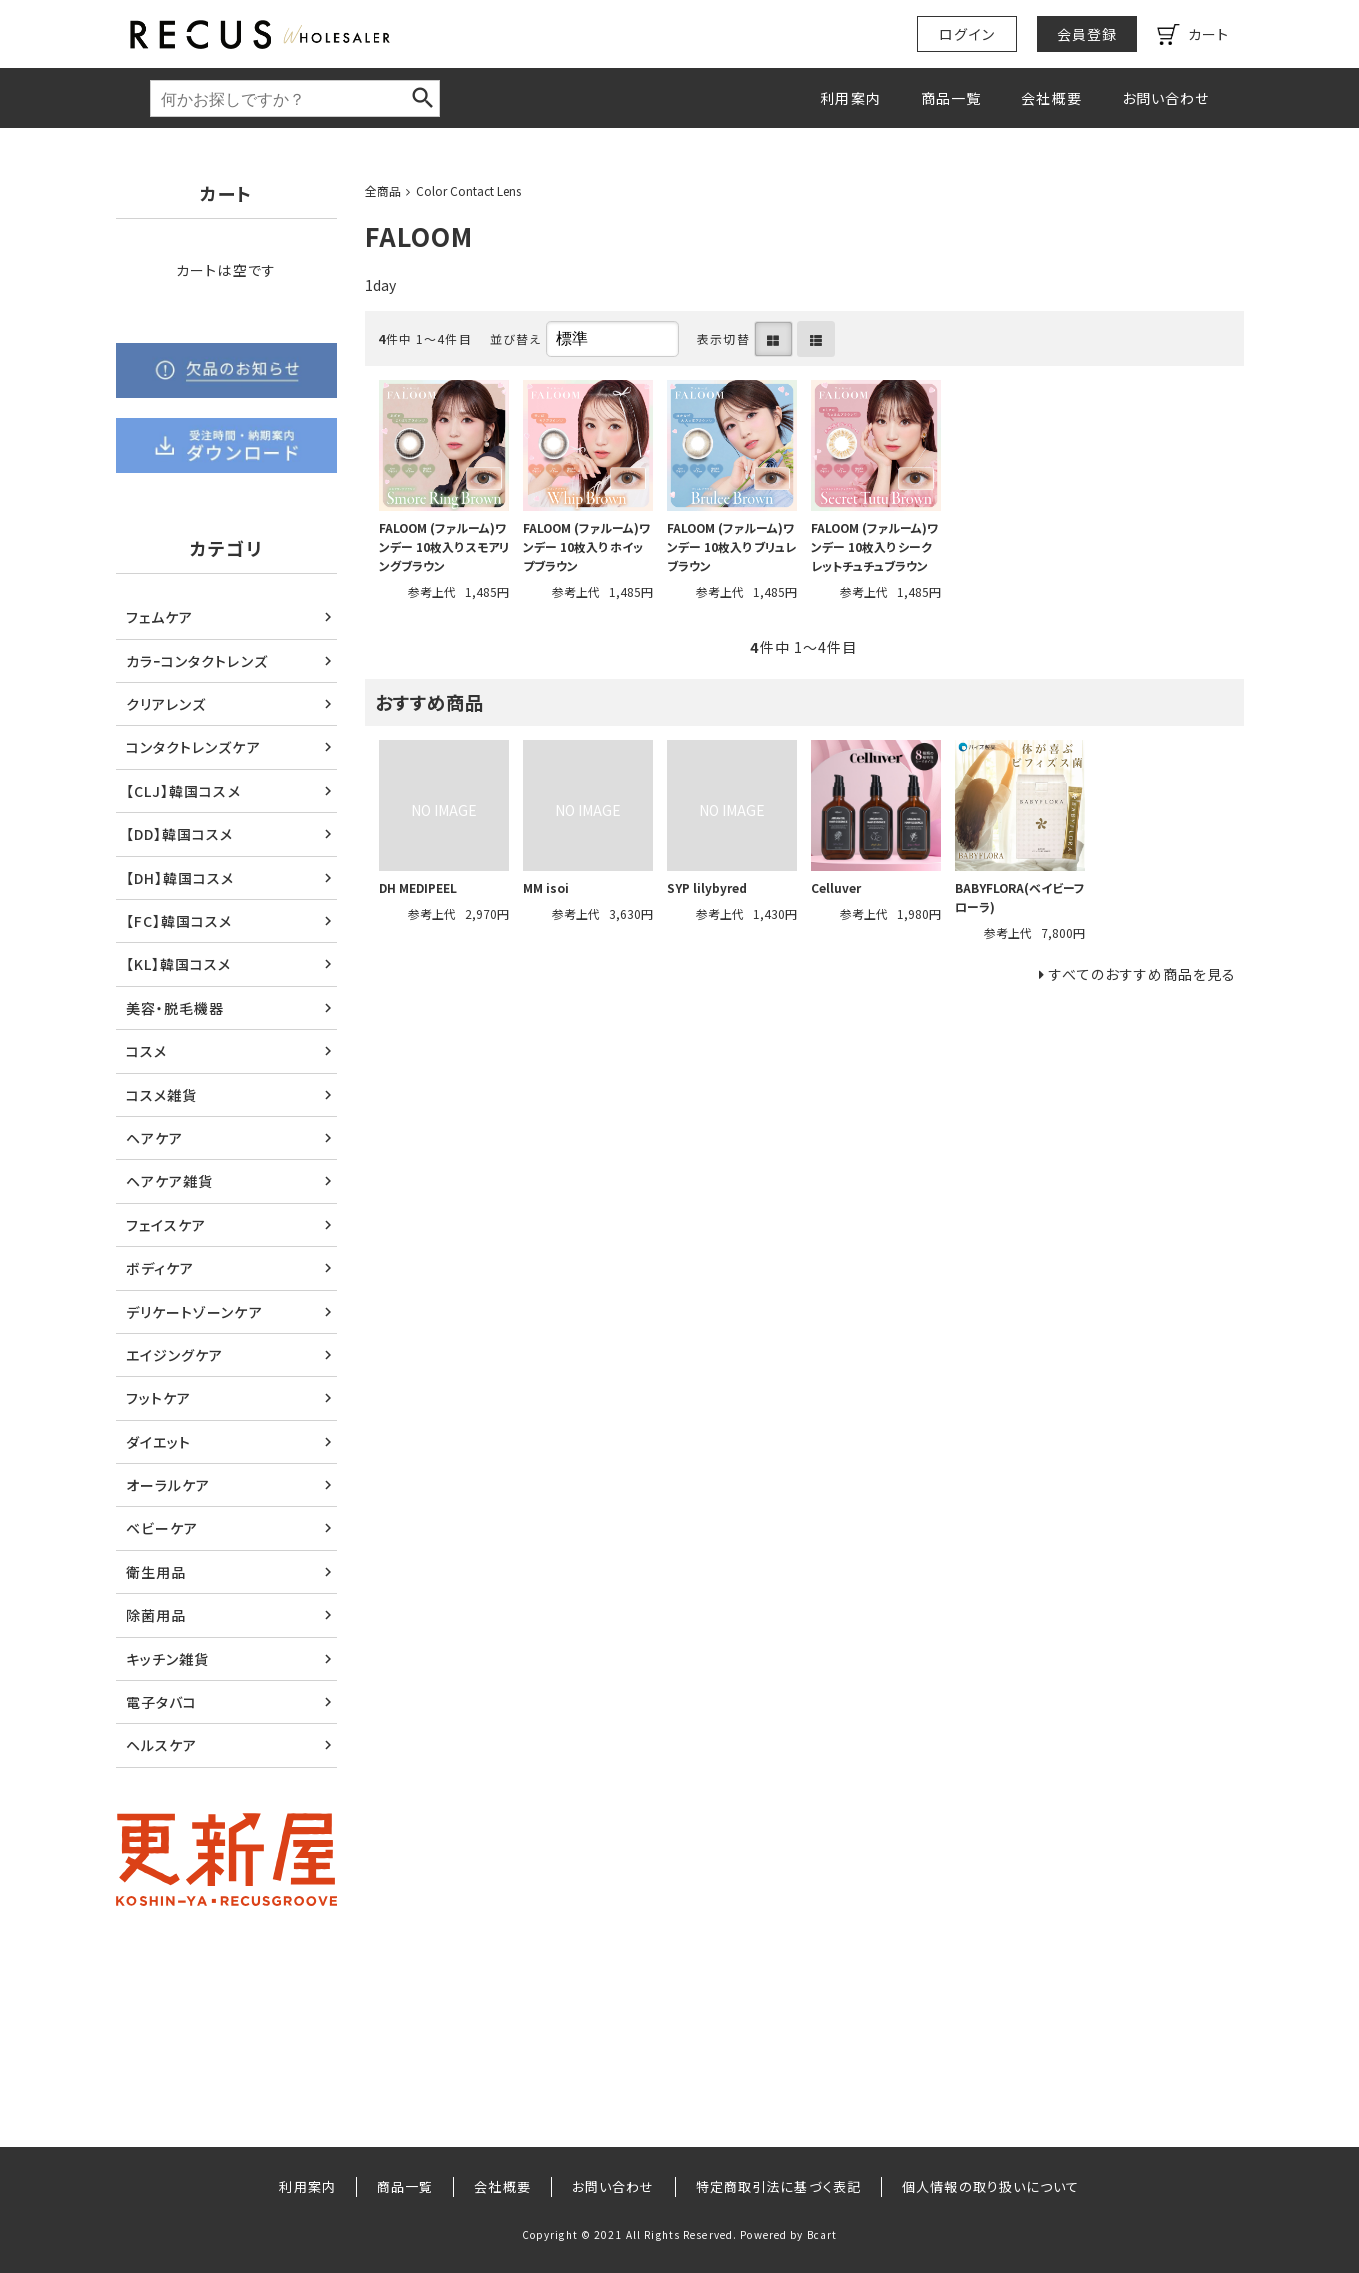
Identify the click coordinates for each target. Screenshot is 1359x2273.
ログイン (966, 34)
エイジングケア (175, 1355)
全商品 (383, 190)
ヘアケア (154, 1138)
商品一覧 (951, 98)
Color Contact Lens (468, 190)
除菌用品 (156, 1615)
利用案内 (850, 98)
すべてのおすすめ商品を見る (1143, 974)
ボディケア (160, 1268)
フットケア (159, 1398)
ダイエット (159, 1442)
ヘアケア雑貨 (170, 1181)
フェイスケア (166, 1225)
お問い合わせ (1166, 98)
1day (380, 285)
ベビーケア (162, 1528)
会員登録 (1087, 34)
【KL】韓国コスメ (179, 964)
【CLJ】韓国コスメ (183, 791)
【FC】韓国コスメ (179, 921)
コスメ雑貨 (162, 1095)
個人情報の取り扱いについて (991, 2186)
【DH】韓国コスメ (180, 878)
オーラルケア (168, 1485)
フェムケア (160, 617)
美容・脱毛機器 (175, 1008)
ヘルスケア (162, 1745)
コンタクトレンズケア (193, 747)
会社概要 (1051, 98)
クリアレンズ (166, 704)
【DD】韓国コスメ (180, 834)
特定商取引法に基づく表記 (778, 2186)
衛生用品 (156, 1572)
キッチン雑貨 (168, 1659)
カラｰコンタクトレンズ (197, 661)
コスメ (146, 1051)
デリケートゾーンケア (194, 1312)
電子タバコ (162, 1702)
